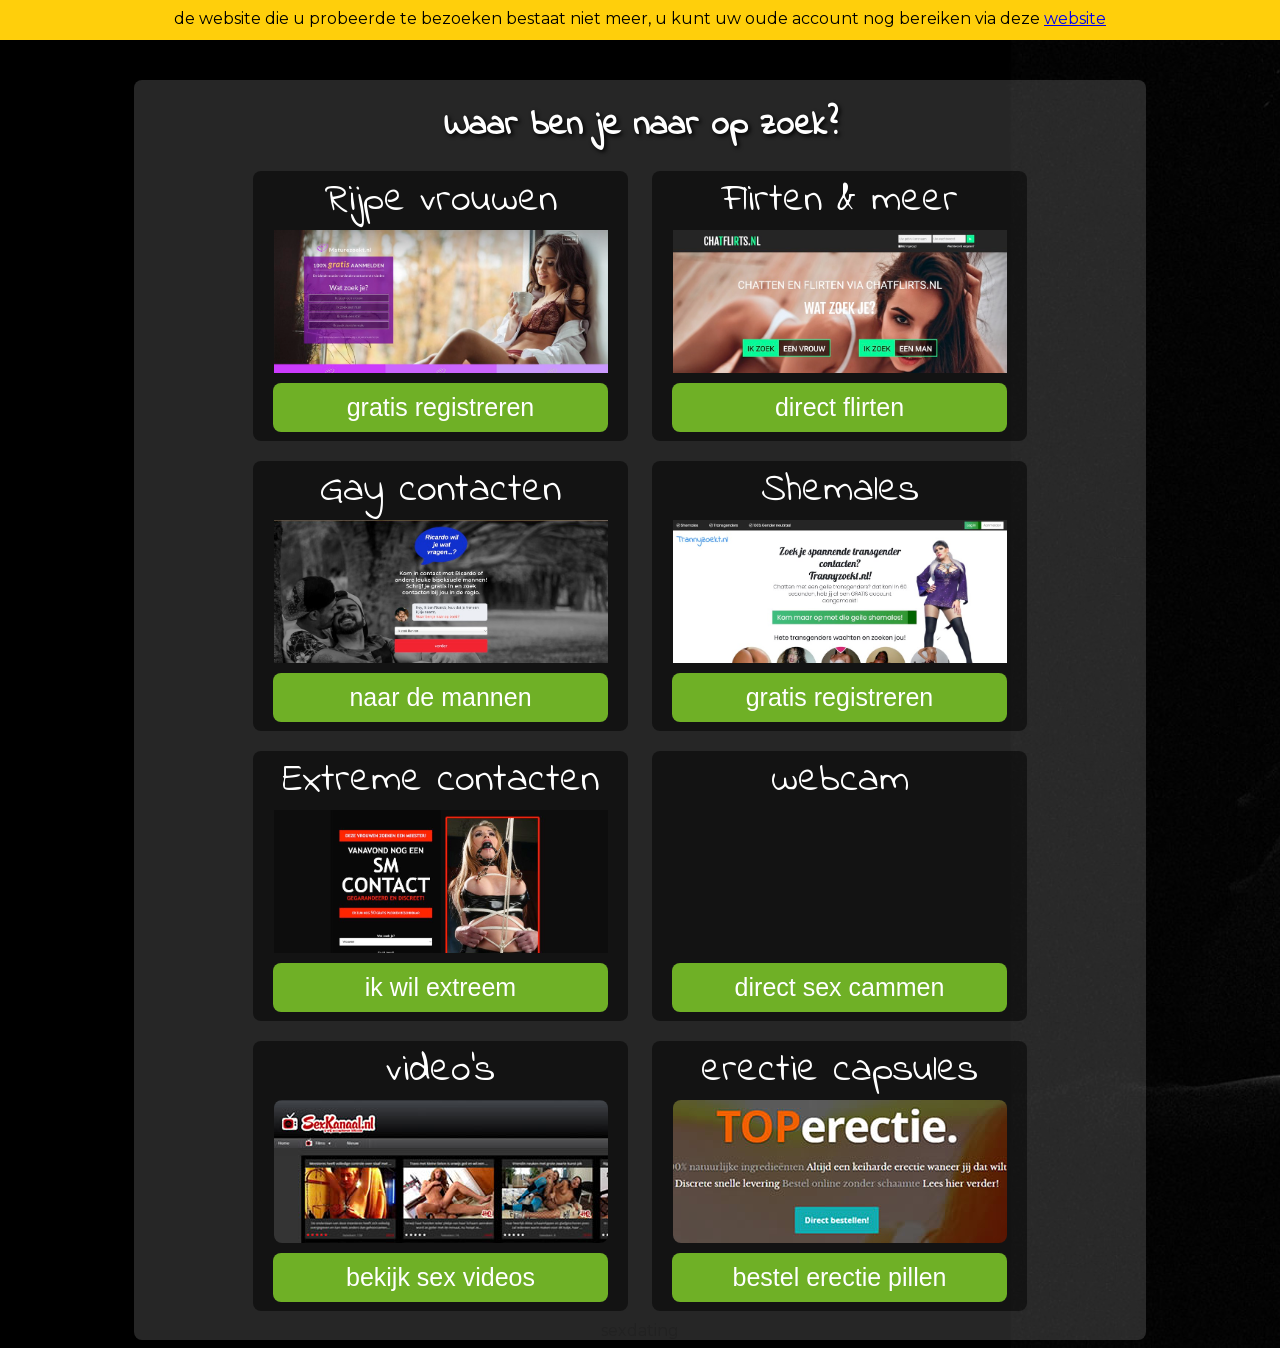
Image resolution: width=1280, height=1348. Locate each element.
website (1075, 18)
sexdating (640, 1330)
